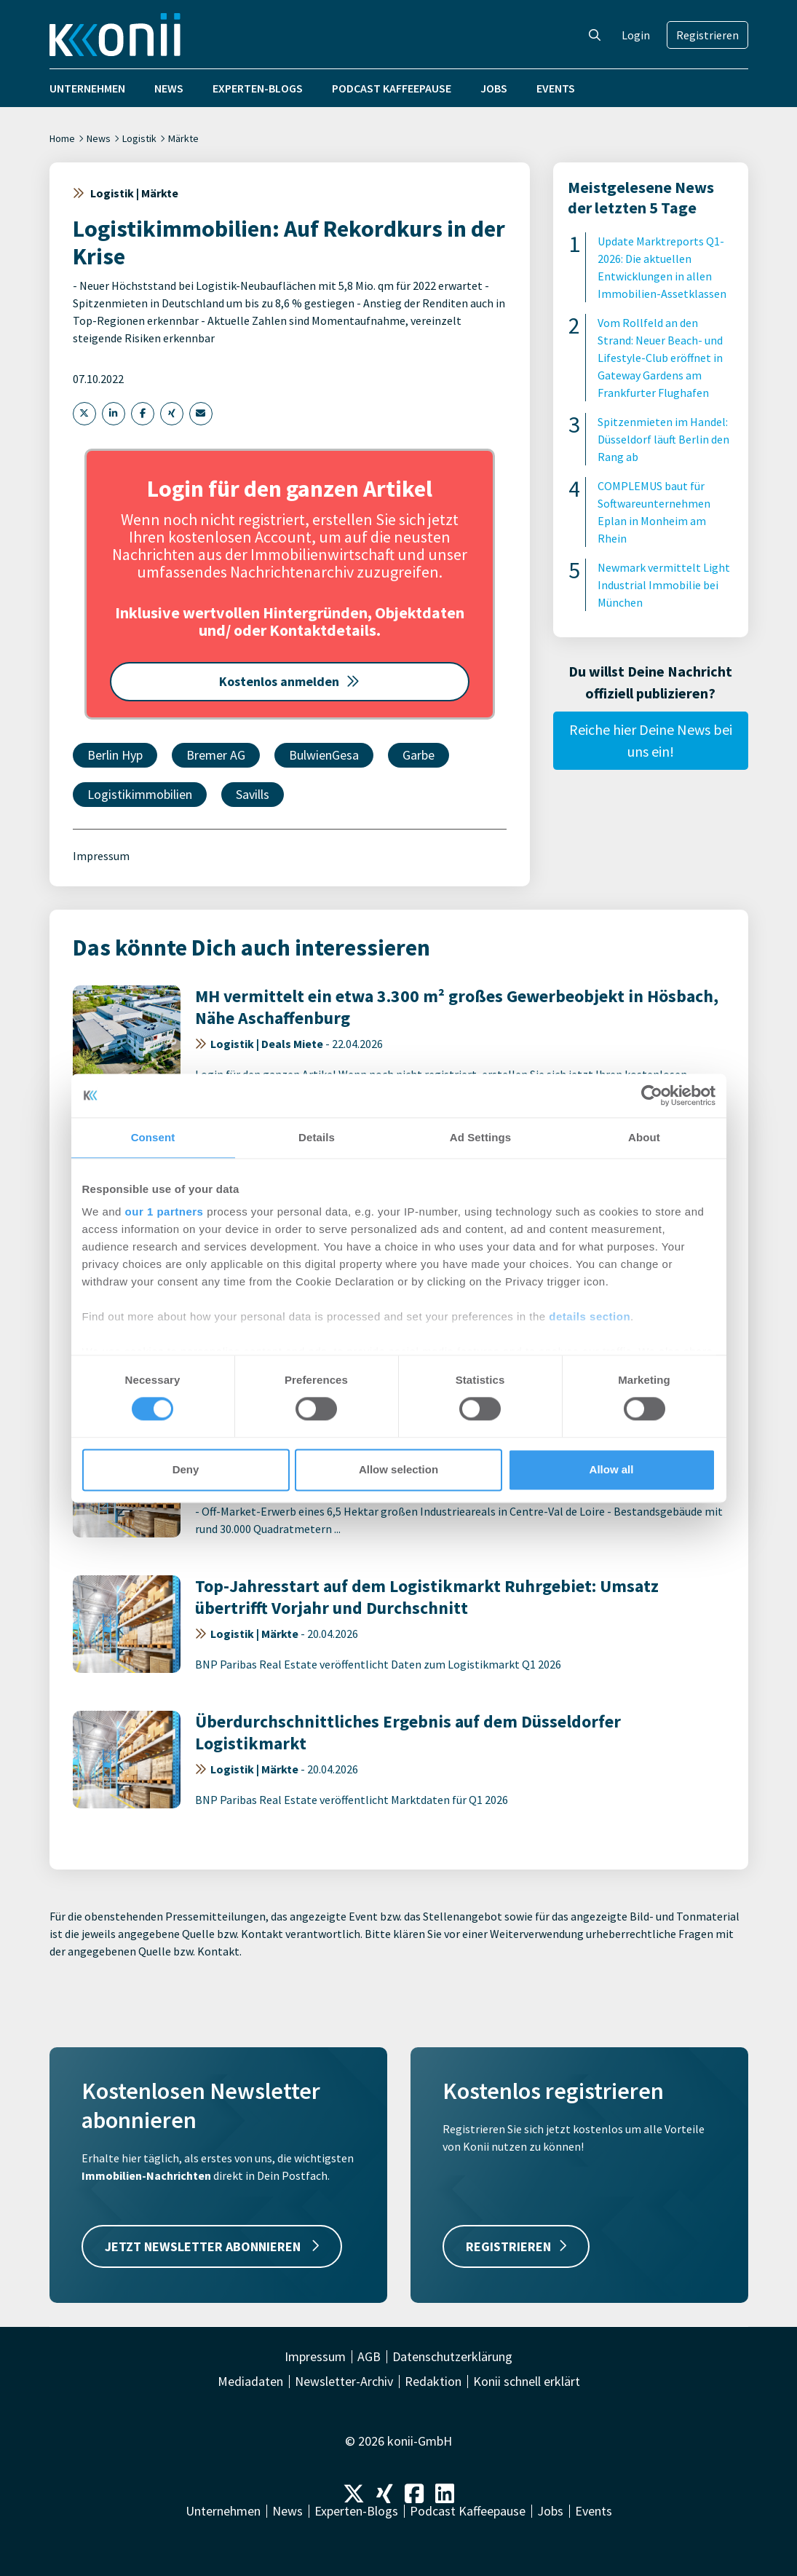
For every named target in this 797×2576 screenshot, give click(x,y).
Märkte (183, 138)
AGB (369, 2356)
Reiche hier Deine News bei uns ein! (650, 740)
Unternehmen (87, 88)
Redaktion (433, 2381)
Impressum (101, 855)
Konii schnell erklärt (526, 2381)
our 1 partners (164, 1211)
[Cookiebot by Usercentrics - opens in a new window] (651, 1095)
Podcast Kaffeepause (391, 88)
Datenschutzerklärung (452, 2356)
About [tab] (644, 1137)
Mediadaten (250, 2381)
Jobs (493, 88)
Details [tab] (316, 1137)
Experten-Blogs (258, 88)
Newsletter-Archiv (344, 2381)
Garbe (419, 755)
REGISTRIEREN (516, 2246)
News (168, 88)
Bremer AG (215, 755)
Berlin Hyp (115, 755)
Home (62, 138)
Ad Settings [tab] (480, 1137)
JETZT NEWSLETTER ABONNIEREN (212, 2246)
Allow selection (398, 1469)
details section (589, 1316)
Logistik (139, 138)
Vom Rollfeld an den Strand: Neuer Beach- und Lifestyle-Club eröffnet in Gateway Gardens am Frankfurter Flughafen (660, 357)
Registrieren (707, 35)
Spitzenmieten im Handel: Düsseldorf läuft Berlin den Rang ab (663, 439)
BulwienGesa (324, 755)
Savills (252, 794)
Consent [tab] (153, 1137)
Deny (186, 1469)
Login (636, 35)
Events (555, 88)
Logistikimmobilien (139, 794)
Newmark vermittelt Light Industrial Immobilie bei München (664, 585)
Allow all (612, 1469)
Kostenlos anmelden (289, 681)
